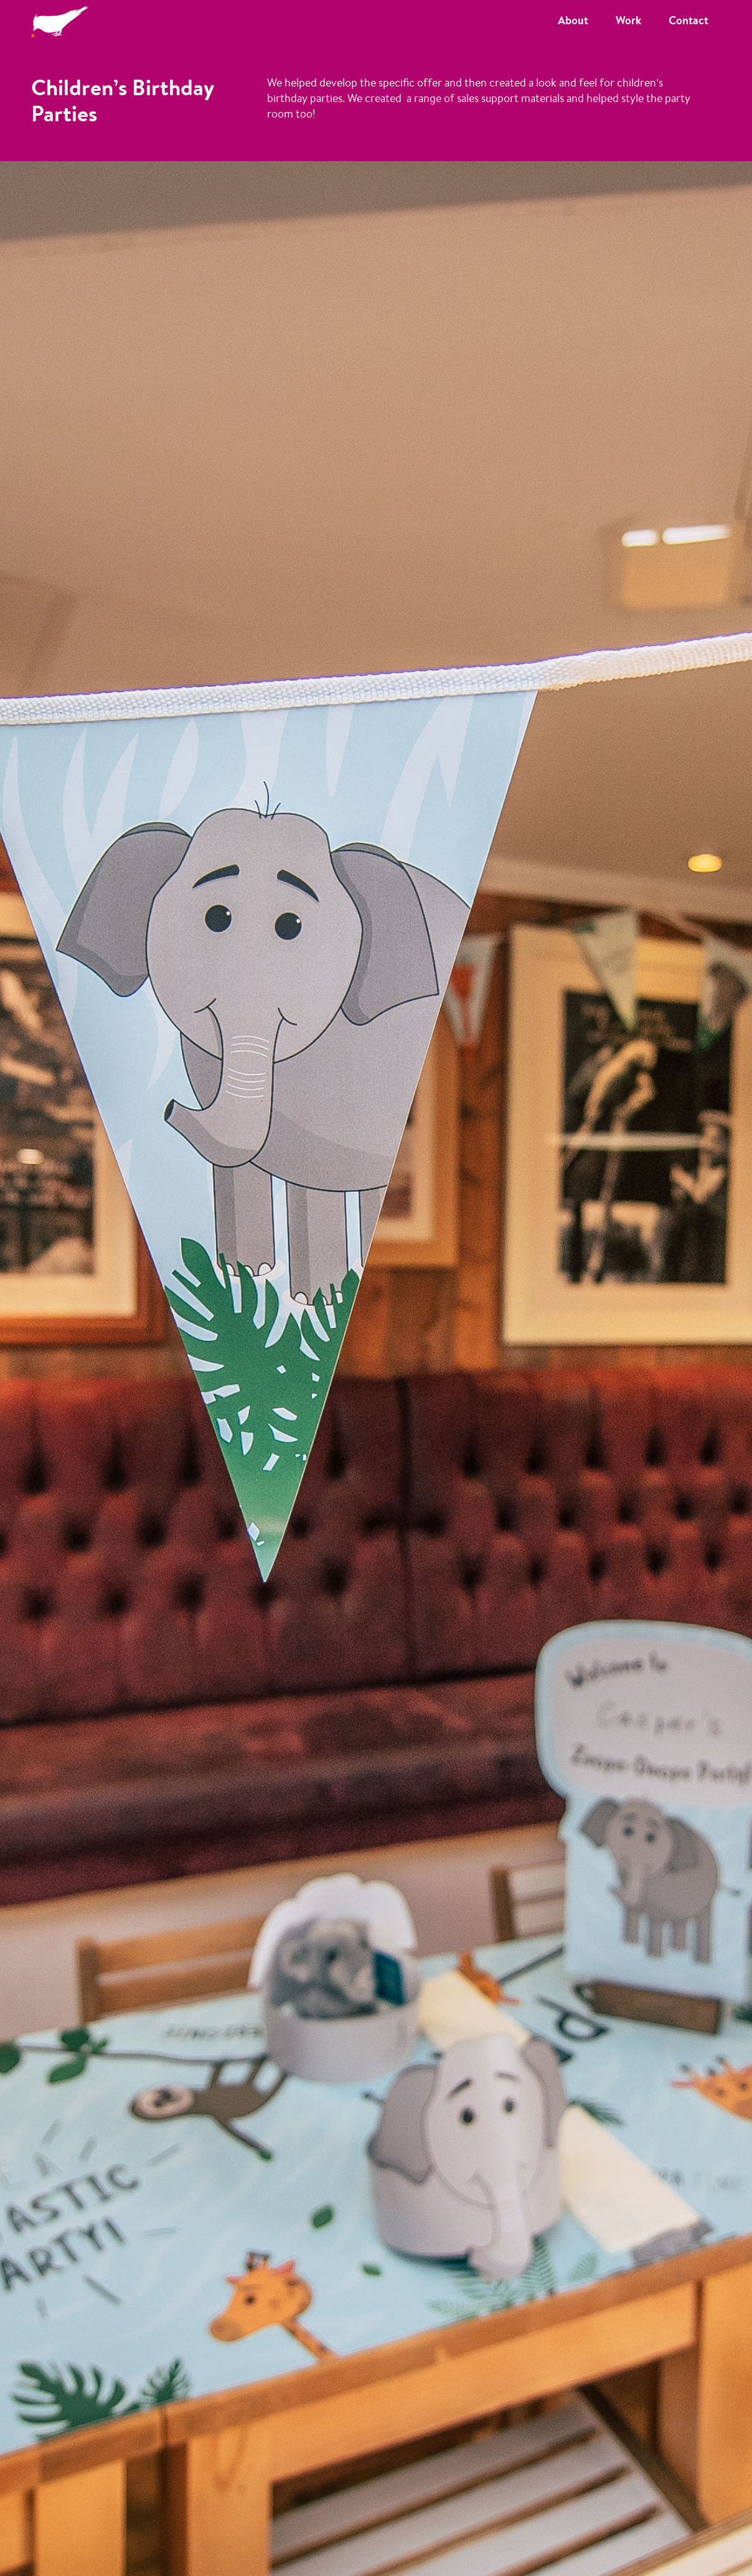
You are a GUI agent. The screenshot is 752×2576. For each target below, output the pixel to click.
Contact (688, 20)
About (573, 20)
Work (628, 20)
